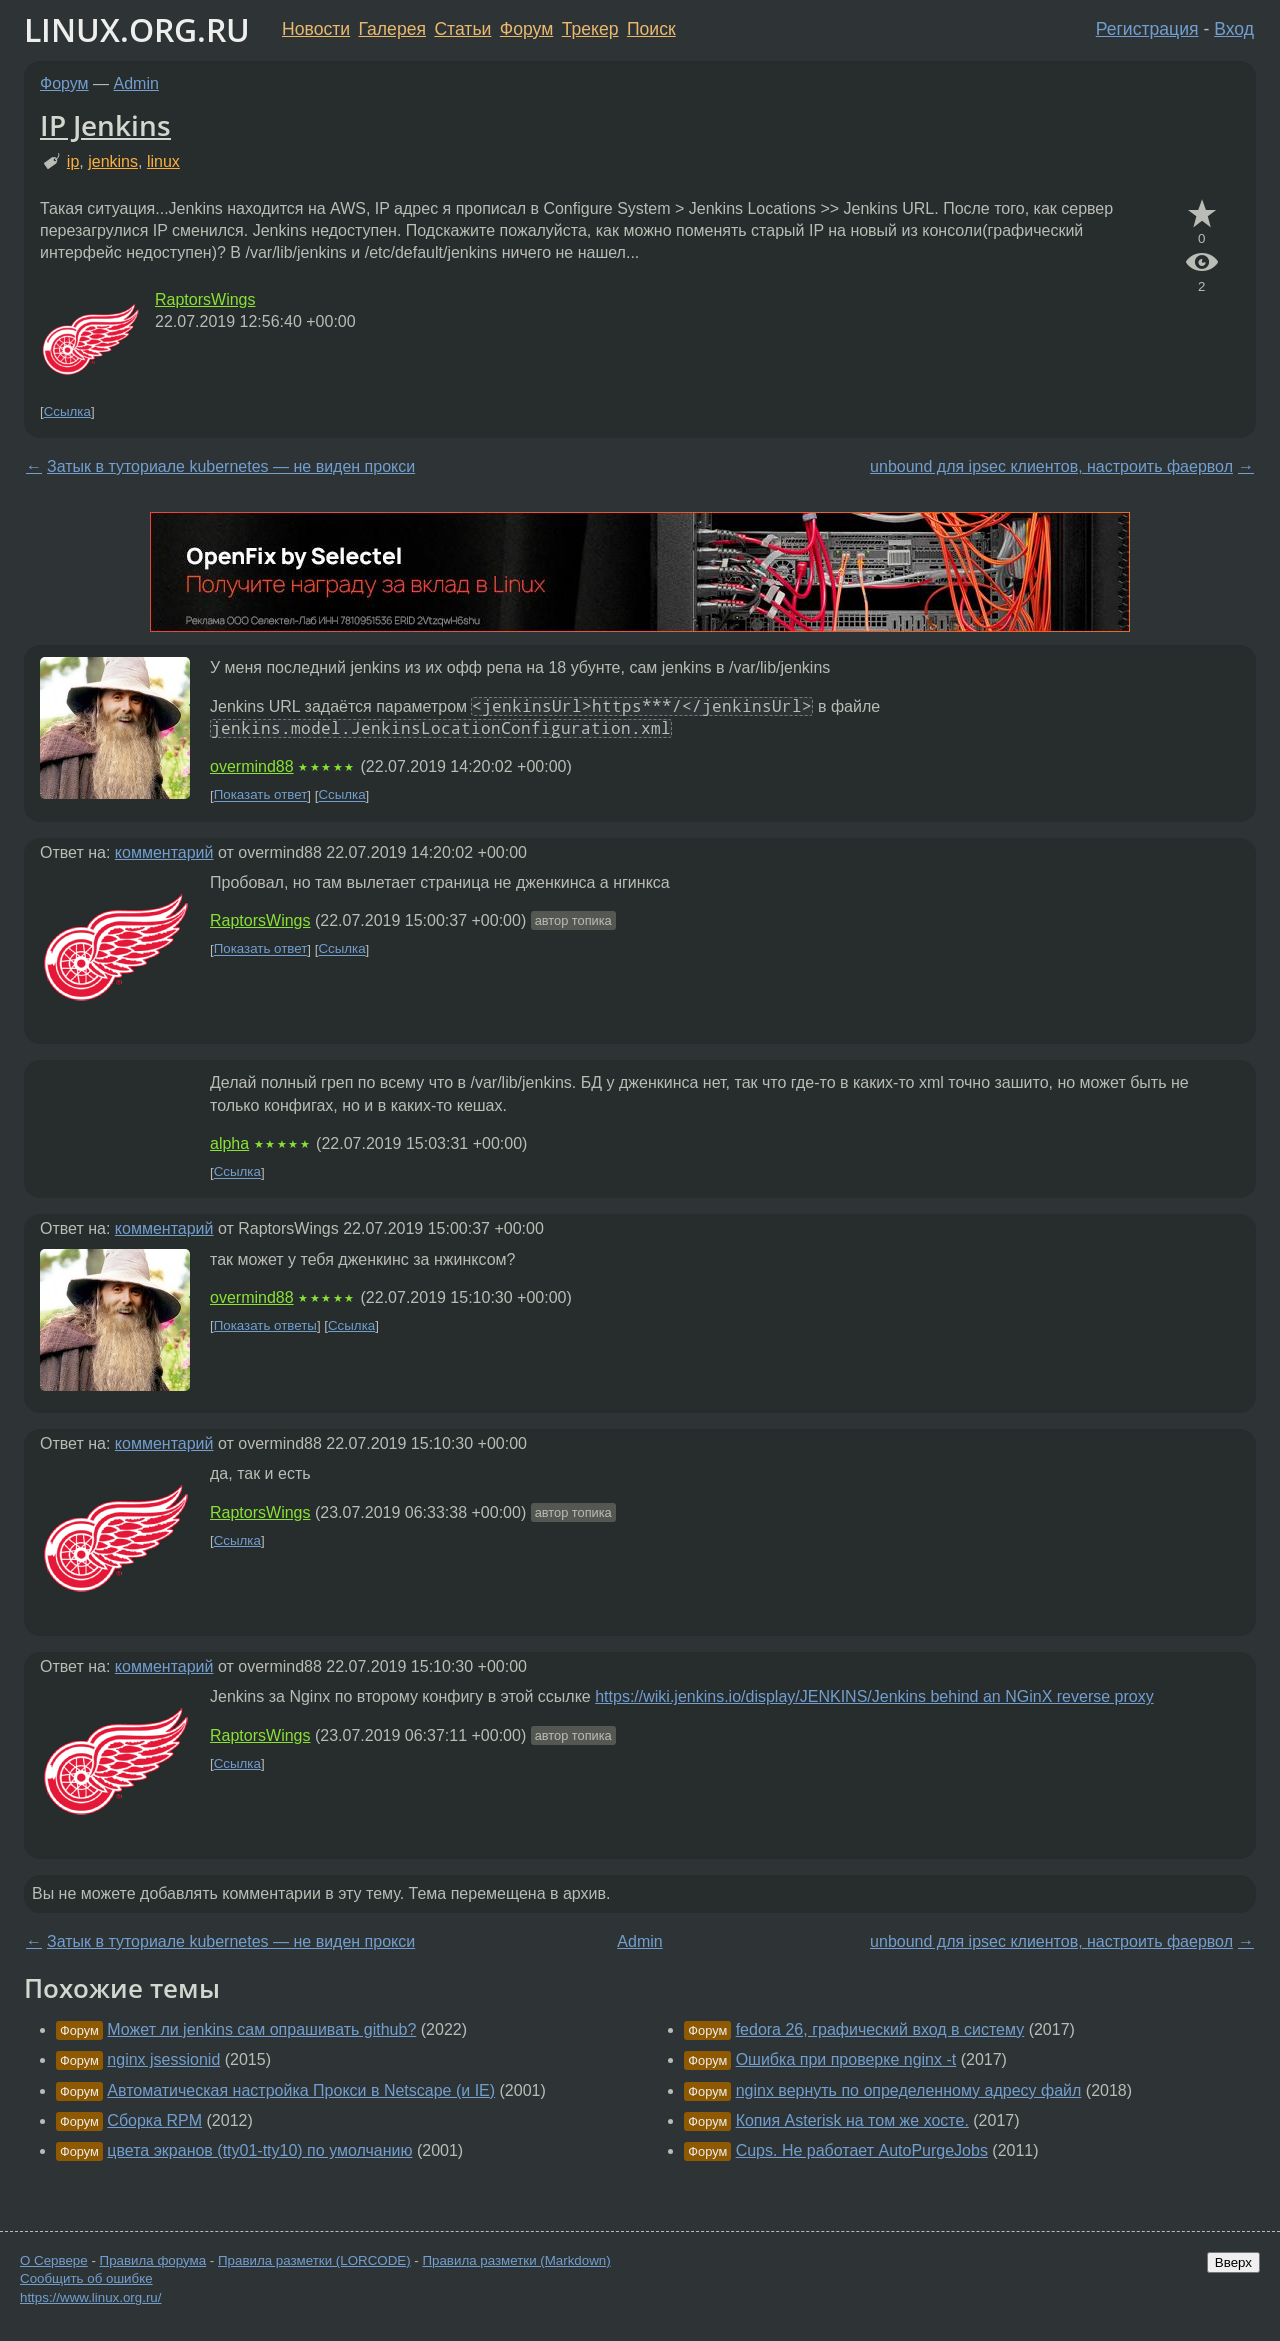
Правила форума (153, 2260)
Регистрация (1147, 29)
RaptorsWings (205, 299)
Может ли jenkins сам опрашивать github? (261, 2029)
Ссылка (67, 411)
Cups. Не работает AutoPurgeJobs (862, 2150)
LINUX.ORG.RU (137, 29)
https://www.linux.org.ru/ (90, 2297)
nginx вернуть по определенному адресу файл (909, 2090)
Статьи (462, 29)
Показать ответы (265, 1325)
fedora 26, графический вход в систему (880, 2029)
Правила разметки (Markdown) (516, 2260)
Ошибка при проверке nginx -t (846, 2059)
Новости (316, 29)
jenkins (113, 161)
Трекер (590, 29)
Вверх (1233, 2262)
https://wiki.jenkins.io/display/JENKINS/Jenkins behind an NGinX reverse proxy (874, 1696)
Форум (526, 29)
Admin (136, 83)
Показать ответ (261, 795)
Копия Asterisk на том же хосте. (852, 2120)
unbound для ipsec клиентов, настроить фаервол (1051, 466)
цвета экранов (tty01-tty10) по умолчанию (259, 2150)
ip (73, 161)
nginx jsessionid (163, 2059)
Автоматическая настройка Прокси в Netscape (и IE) (301, 2090)
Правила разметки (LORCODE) (314, 2260)
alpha (229, 1143)
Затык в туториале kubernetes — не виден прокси (231, 466)
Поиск (651, 29)
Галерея (392, 29)
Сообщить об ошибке (86, 2278)
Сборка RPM (154, 2120)
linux (163, 161)
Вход (1234, 29)
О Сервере (54, 2260)
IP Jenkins (105, 125)
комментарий (164, 852)
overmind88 (252, 766)
